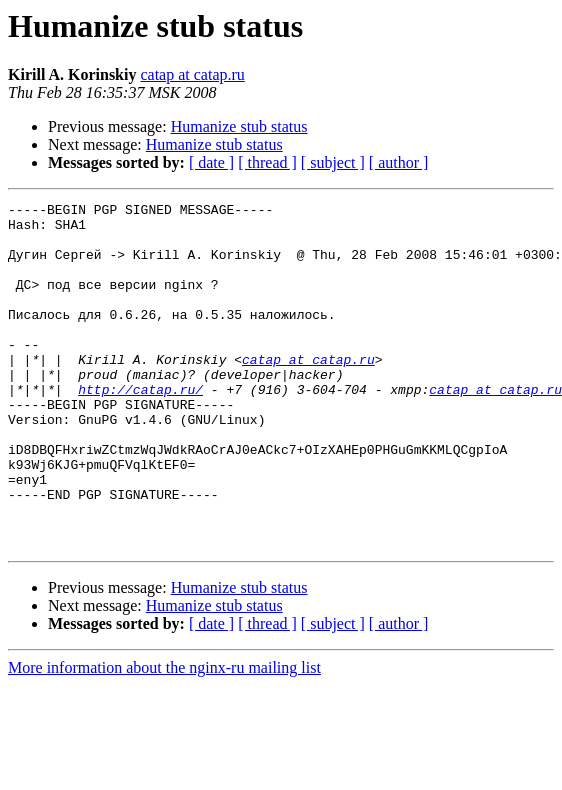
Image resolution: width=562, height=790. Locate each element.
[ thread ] (267, 162)
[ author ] (399, 162)
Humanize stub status (239, 126)
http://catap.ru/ (140, 428)
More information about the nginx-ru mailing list (164, 736)
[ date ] (211, 162)
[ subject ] (333, 162)
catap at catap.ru (192, 74)
